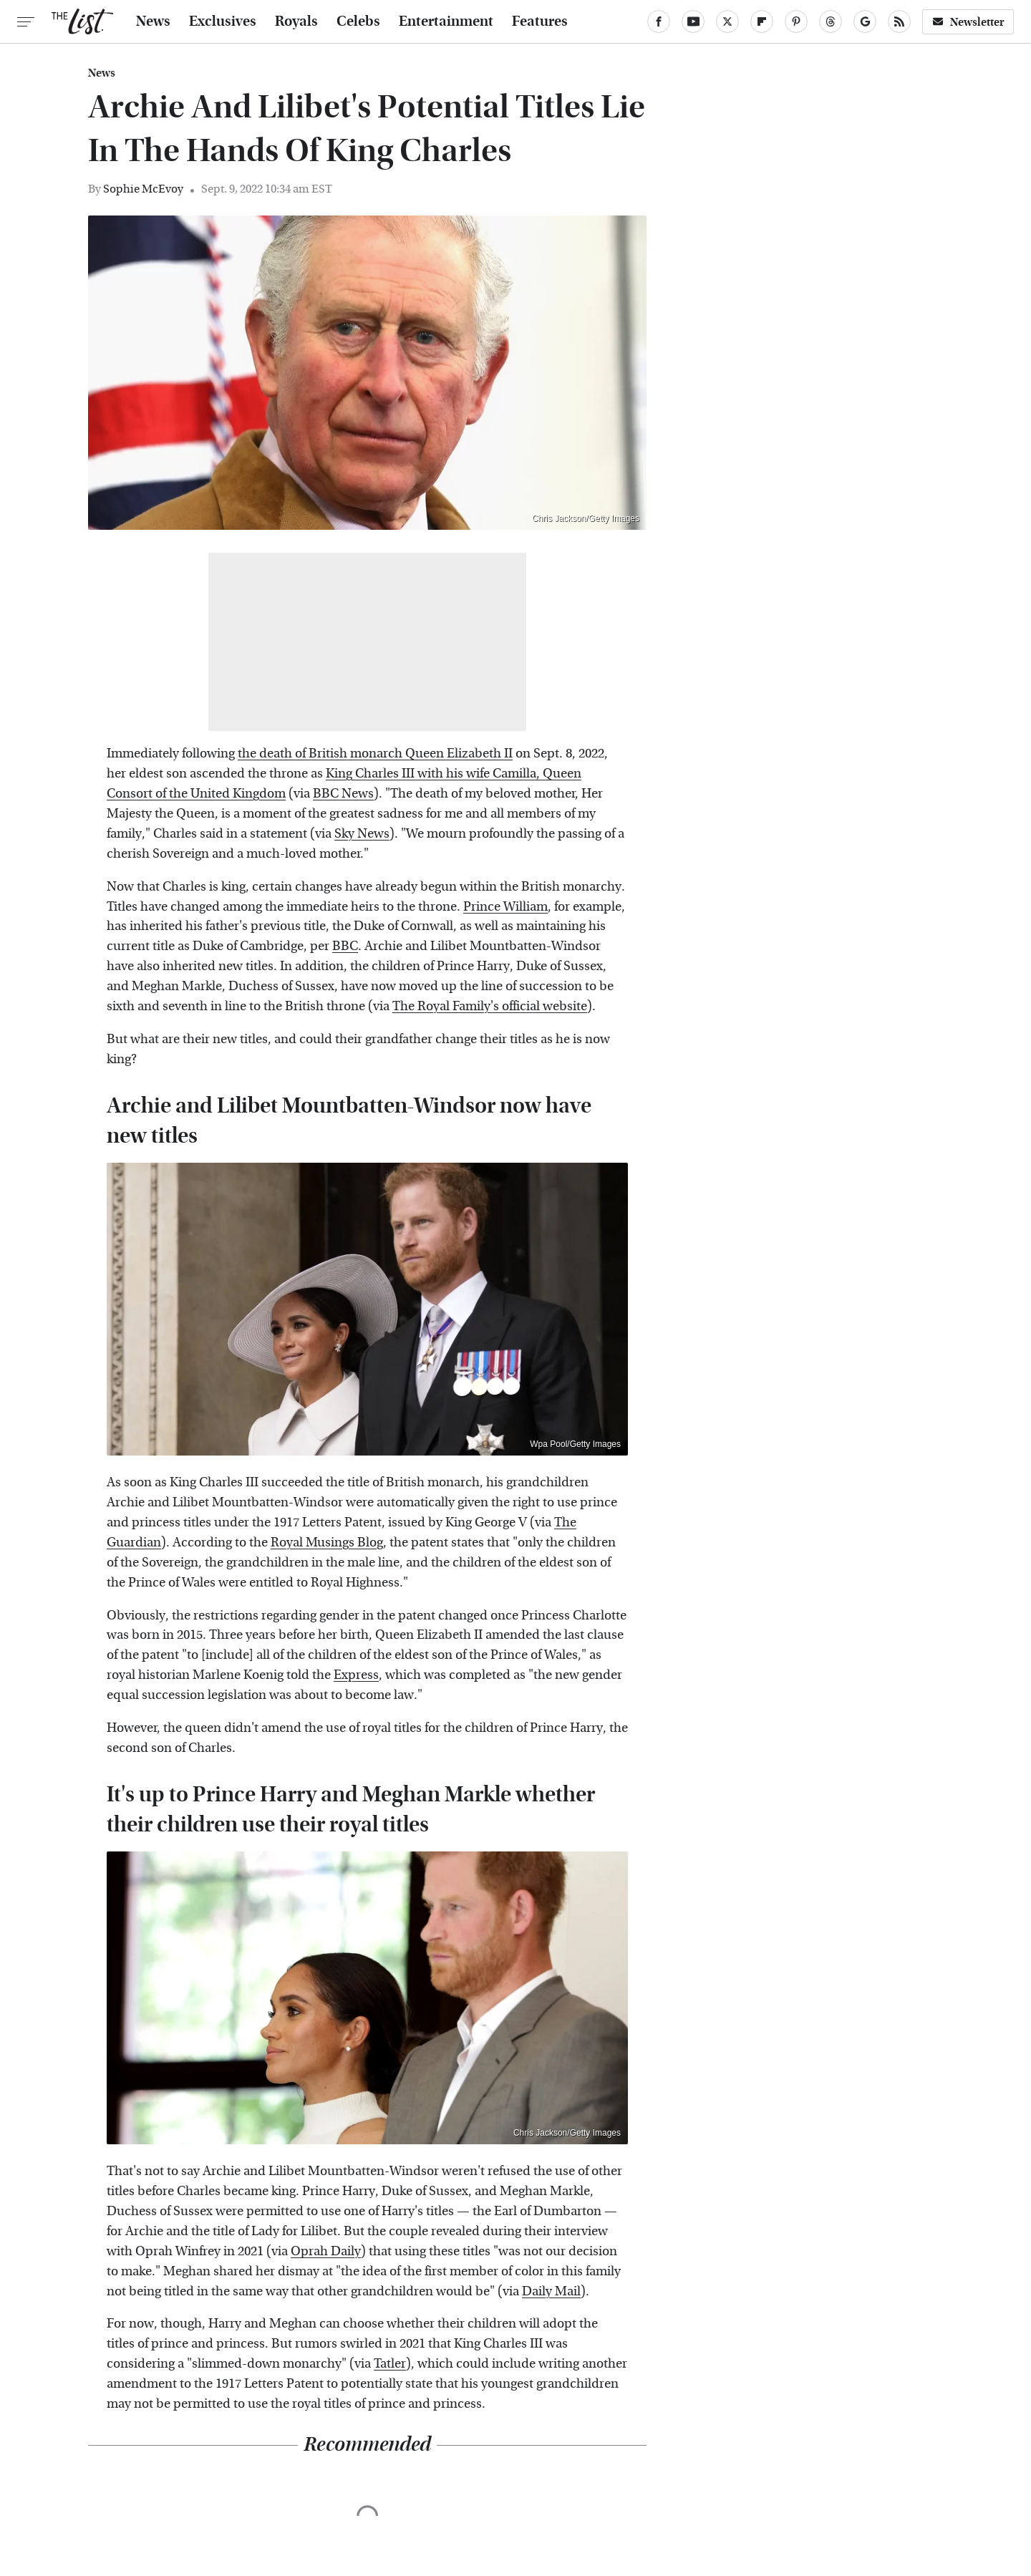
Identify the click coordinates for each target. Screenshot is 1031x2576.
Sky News (361, 833)
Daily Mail (551, 2291)
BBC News (343, 793)
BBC (345, 946)
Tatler (390, 2363)
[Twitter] (727, 21)
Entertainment (446, 21)
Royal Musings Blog (327, 1542)
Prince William (505, 906)
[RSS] (899, 21)
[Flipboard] (761, 21)
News (153, 21)
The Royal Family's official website (489, 1006)
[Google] (864, 21)
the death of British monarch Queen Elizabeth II (375, 753)
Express (356, 1674)
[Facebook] (658, 21)
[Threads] (830, 21)
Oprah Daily (326, 2251)
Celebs (358, 21)
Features (540, 21)
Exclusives (222, 21)
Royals (296, 21)
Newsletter (968, 22)
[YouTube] (693, 21)
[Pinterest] (796, 21)
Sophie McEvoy (143, 188)
